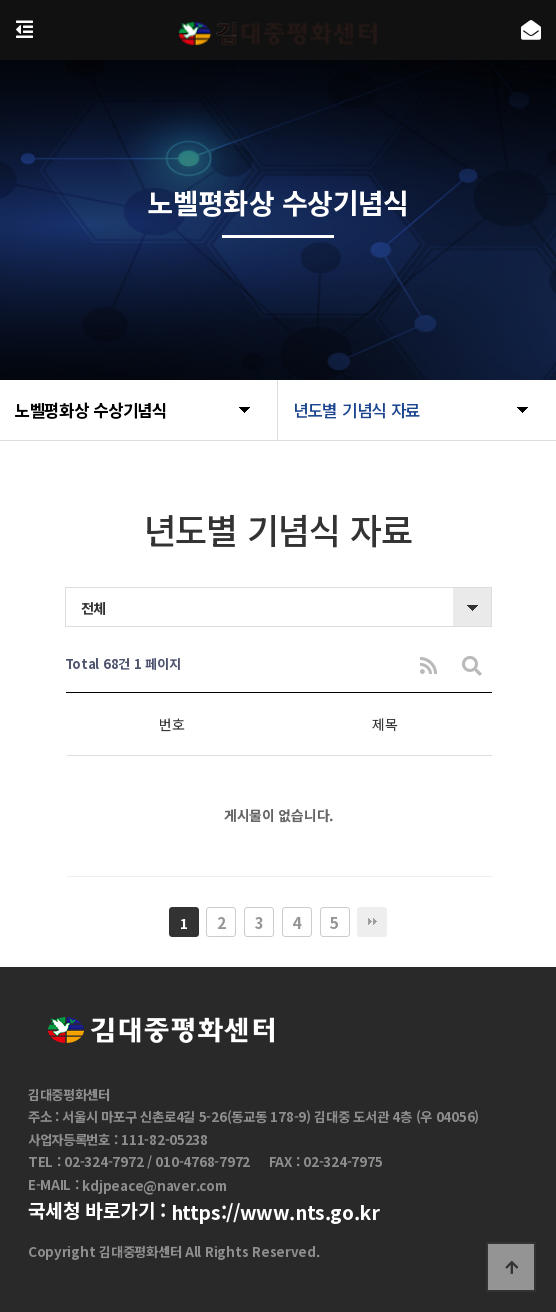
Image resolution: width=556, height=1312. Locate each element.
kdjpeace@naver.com (154, 1185)
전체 (93, 608)
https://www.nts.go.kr (275, 1212)
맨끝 (372, 922)
